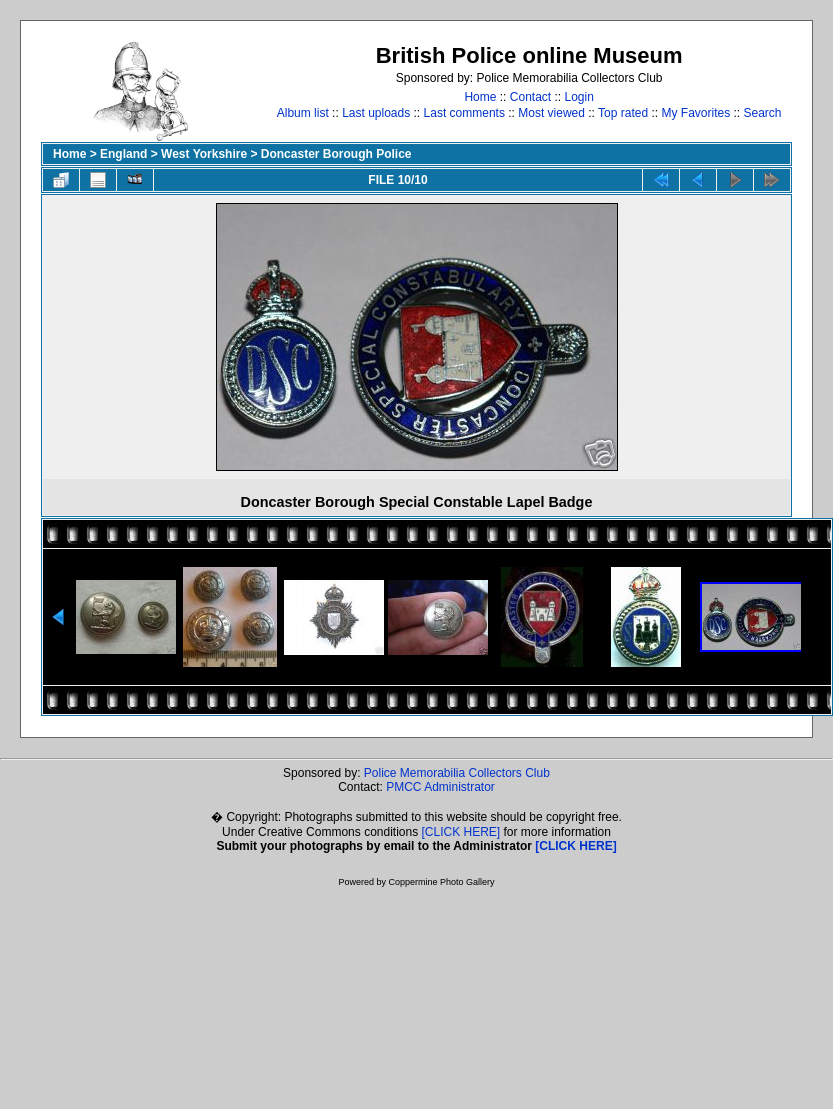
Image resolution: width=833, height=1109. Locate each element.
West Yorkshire (204, 154)
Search (763, 113)
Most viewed (551, 113)
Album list (303, 113)
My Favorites (695, 113)
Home (480, 97)
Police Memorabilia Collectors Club (457, 773)
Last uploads (376, 113)
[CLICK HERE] (461, 832)
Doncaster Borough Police (336, 154)
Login (579, 97)
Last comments (464, 113)
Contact (530, 97)
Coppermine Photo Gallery (441, 882)
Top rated (623, 113)
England (123, 154)
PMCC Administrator (440, 787)
